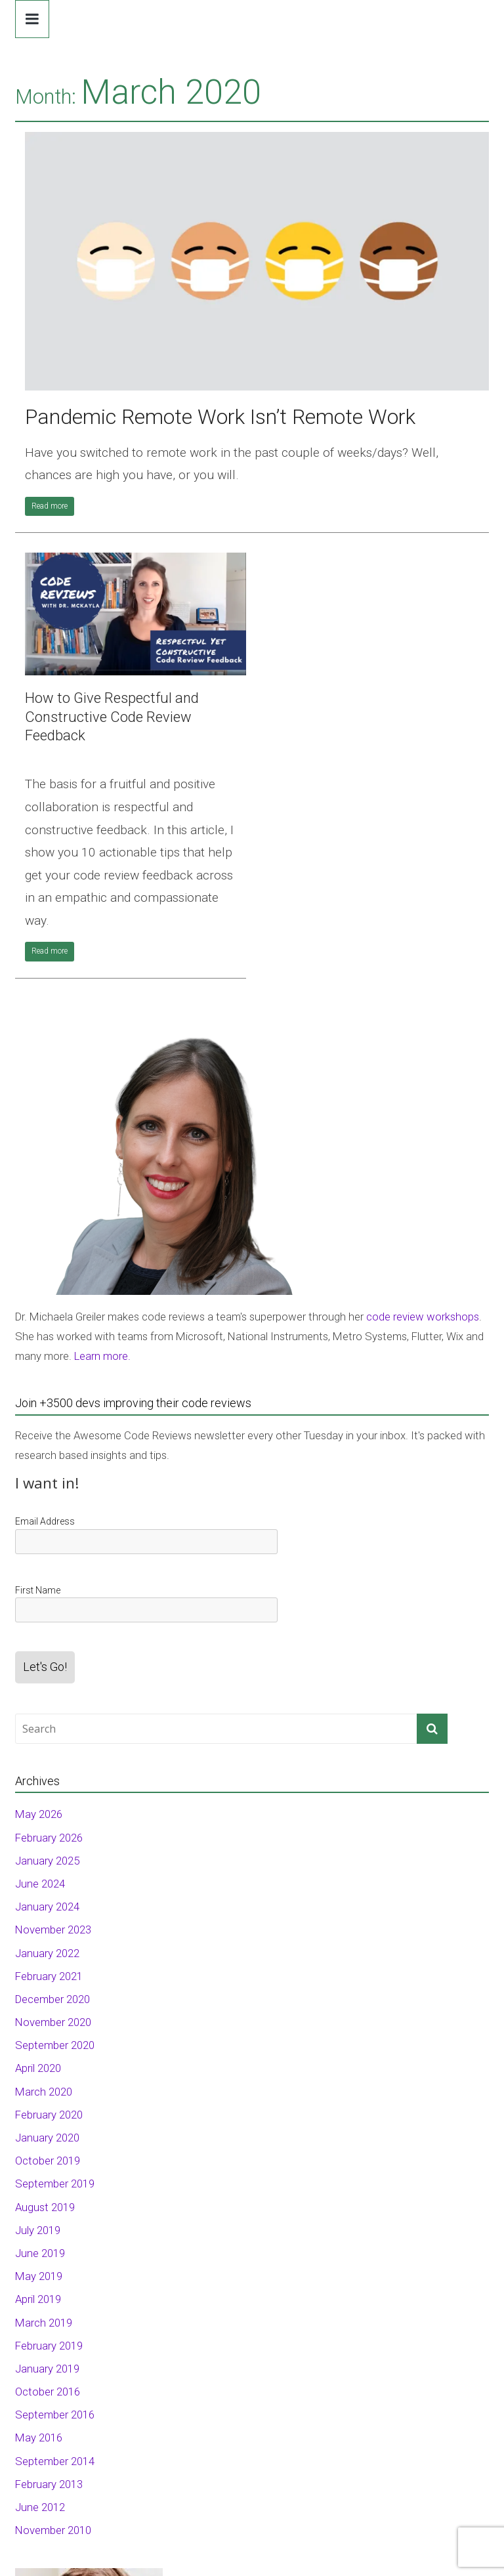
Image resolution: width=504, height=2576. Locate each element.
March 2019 (43, 2322)
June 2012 (40, 2507)
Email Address (45, 1521)
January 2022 (47, 1953)
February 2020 (49, 2114)
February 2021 (49, 1976)
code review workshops (422, 1316)
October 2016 (47, 2391)
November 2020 (53, 2022)
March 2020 (43, 2091)
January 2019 (47, 2368)
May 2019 (38, 2276)
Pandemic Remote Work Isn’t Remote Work (220, 416)
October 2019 (47, 2160)
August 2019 (45, 2207)
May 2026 (38, 1814)
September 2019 (54, 2183)
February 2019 (49, 2345)
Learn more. (102, 1355)
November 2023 (53, 1929)
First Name (37, 1590)
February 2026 (49, 1837)
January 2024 (47, 1906)
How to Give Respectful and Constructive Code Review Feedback (112, 717)
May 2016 (38, 2437)
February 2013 (49, 2484)
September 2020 (54, 2045)
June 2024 (40, 1883)
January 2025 (47, 1860)
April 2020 (38, 2068)
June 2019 (40, 2253)
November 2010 (53, 2530)
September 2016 (54, 2414)
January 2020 (47, 2137)
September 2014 (54, 2461)
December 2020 (52, 1999)
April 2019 (38, 2299)
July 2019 (37, 2230)
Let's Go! (45, 1667)
